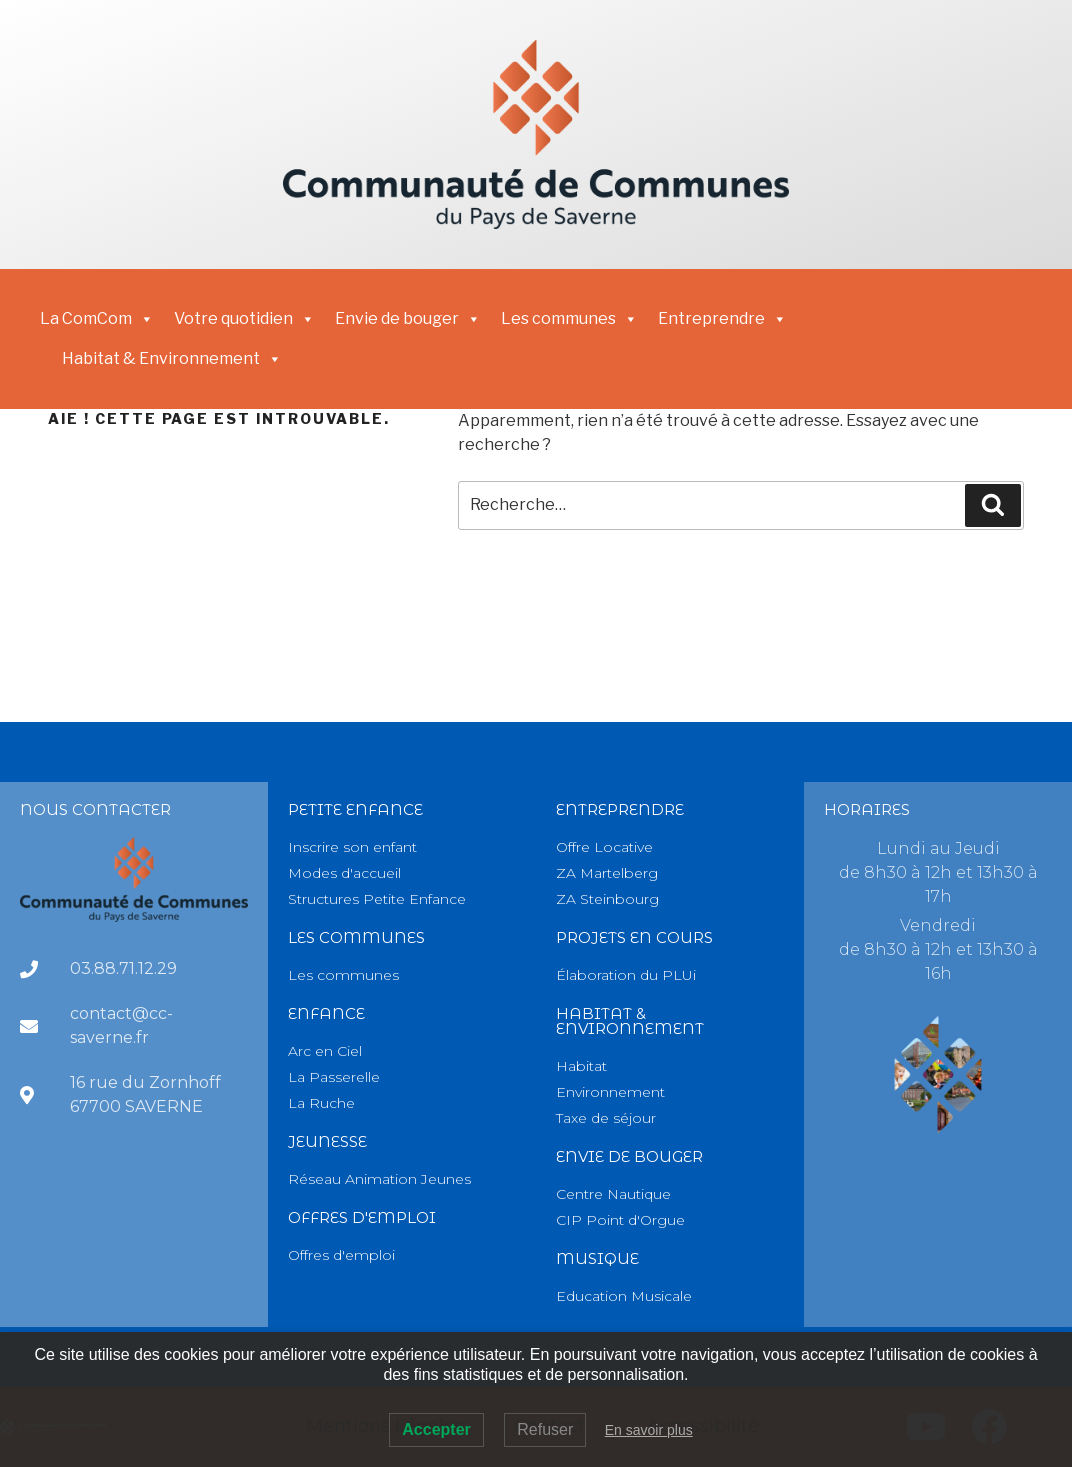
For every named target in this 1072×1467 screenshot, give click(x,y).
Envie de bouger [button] (408, 319)
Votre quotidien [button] (244, 319)
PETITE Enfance (355, 809)
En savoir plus (649, 1430)
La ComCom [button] (97, 319)
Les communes (569, 319)
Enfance (326, 1013)
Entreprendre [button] (722, 319)
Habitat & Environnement (172, 359)
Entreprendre (620, 809)
